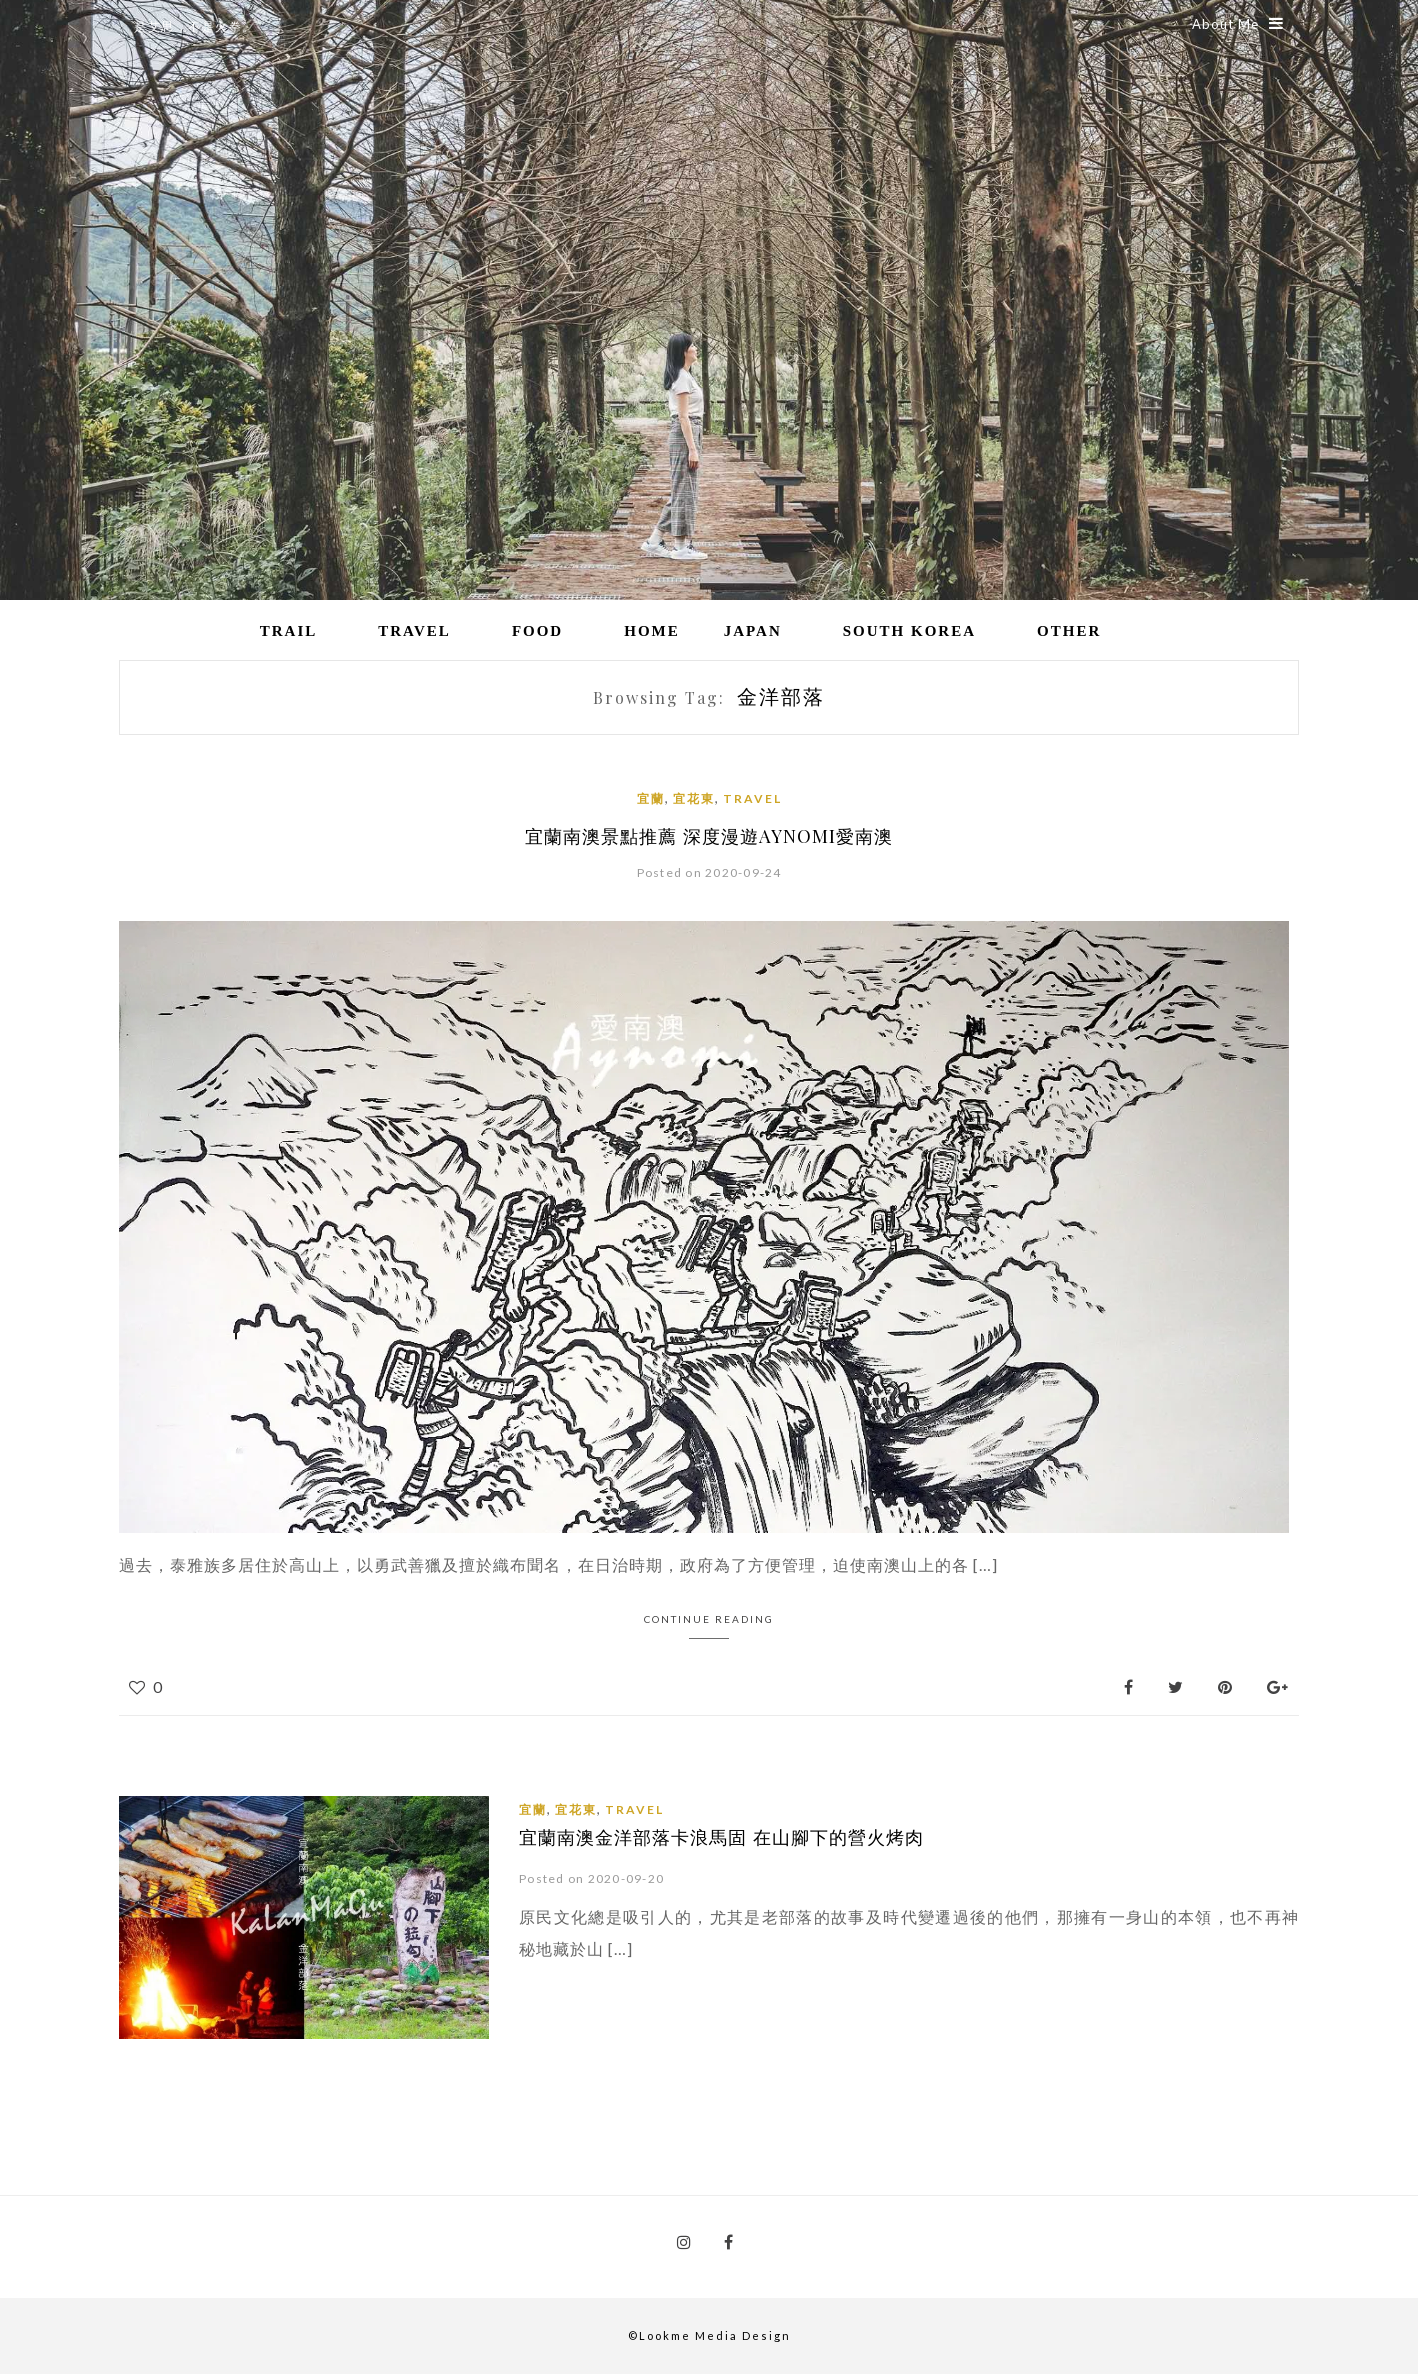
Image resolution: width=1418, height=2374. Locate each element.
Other (1069, 631)
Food (537, 631)
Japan (753, 631)
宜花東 (694, 798)
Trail (289, 631)
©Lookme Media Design (709, 2335)
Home (652, 631)
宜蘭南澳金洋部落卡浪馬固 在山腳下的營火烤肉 (721, 1837)
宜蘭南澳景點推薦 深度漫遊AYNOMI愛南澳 (709, 836)
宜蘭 (651, 798)
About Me (1238, 24)
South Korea (909, 631)
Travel (414, 631)
